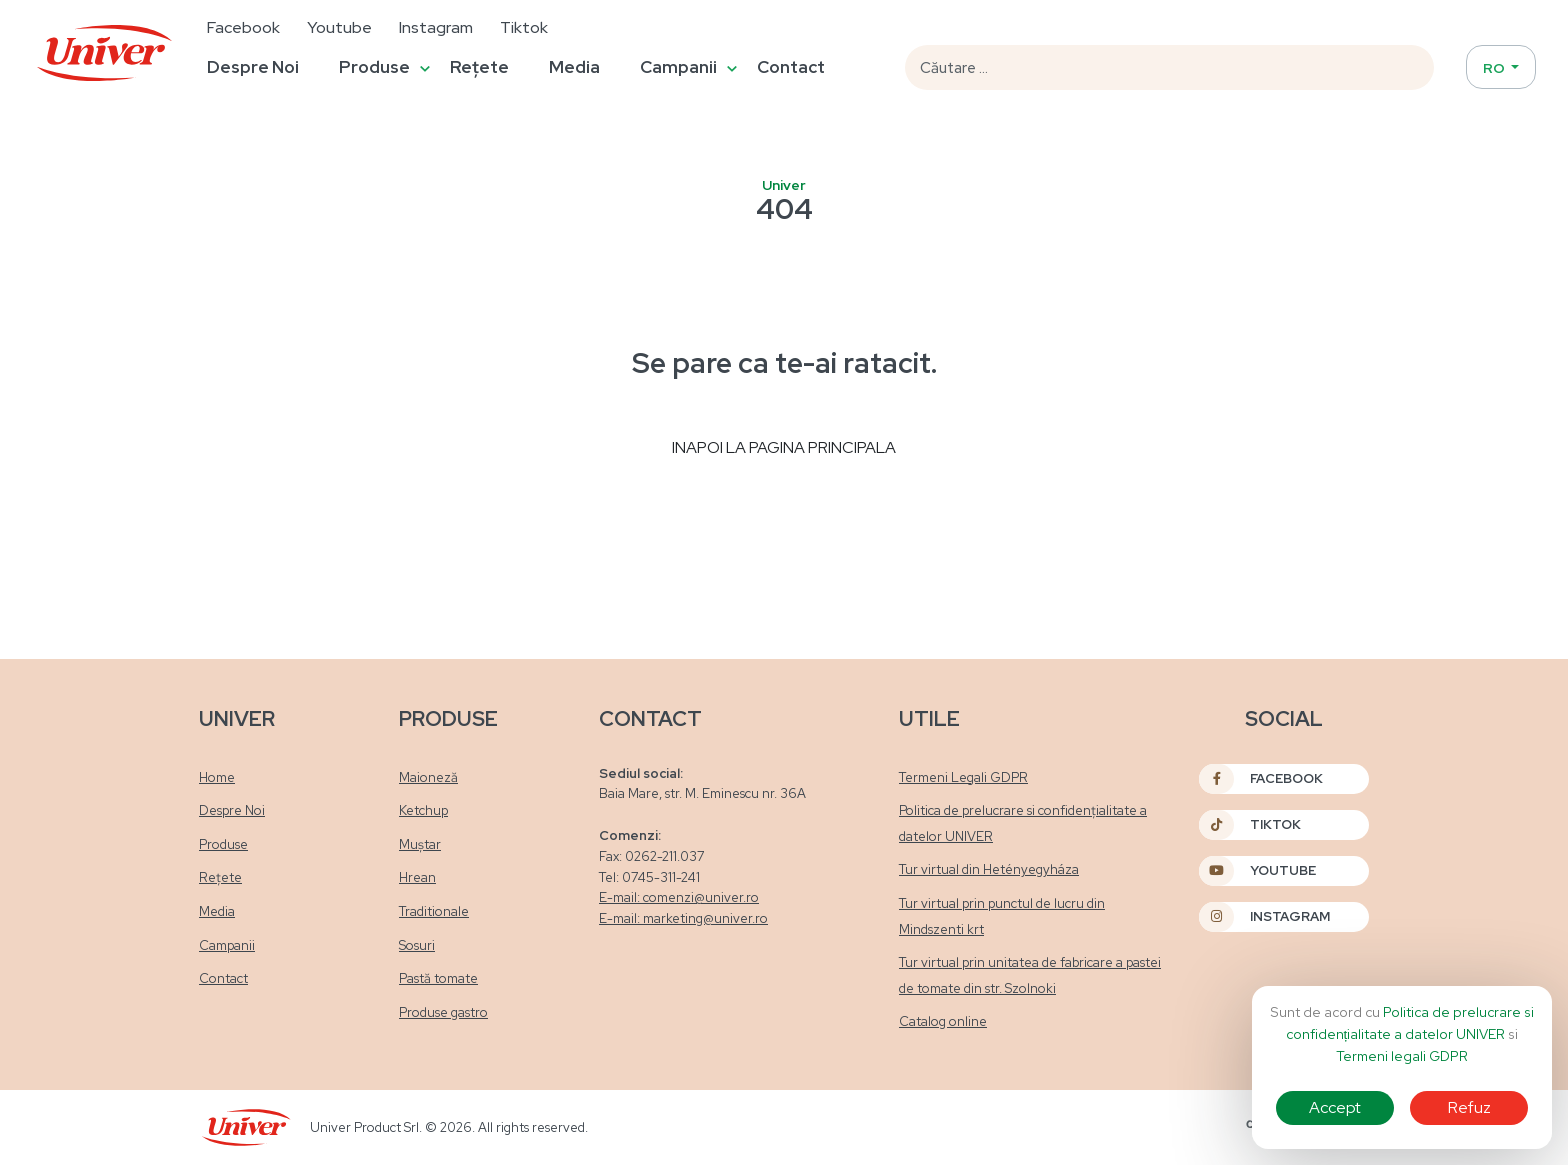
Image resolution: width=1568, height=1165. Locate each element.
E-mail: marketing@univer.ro (683, 918)
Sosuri (417, 945)
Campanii (678, 67)
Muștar (420, 844)
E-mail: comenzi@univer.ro (679, 897)
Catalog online (943, 1021)
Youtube (339, 27)
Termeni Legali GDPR (963, 777)
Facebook (243, 27)
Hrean (417, 877)
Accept (1335, 1107)
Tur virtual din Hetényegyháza (989, 869)
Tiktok (524, 27)
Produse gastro (443, 1012)
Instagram (436, 27)
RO (1495, 68)
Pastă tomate (438, 978)
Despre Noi (253, 67)
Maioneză (428, 777)
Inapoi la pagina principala (784, 447)
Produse (374, 67)
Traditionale (434, 911)
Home (217, 777)
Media (574, 67)
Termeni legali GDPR (1402, 1056)
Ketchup (423, 810)
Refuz (1469, 1107)
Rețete (479, 67)
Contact (791, 67)
